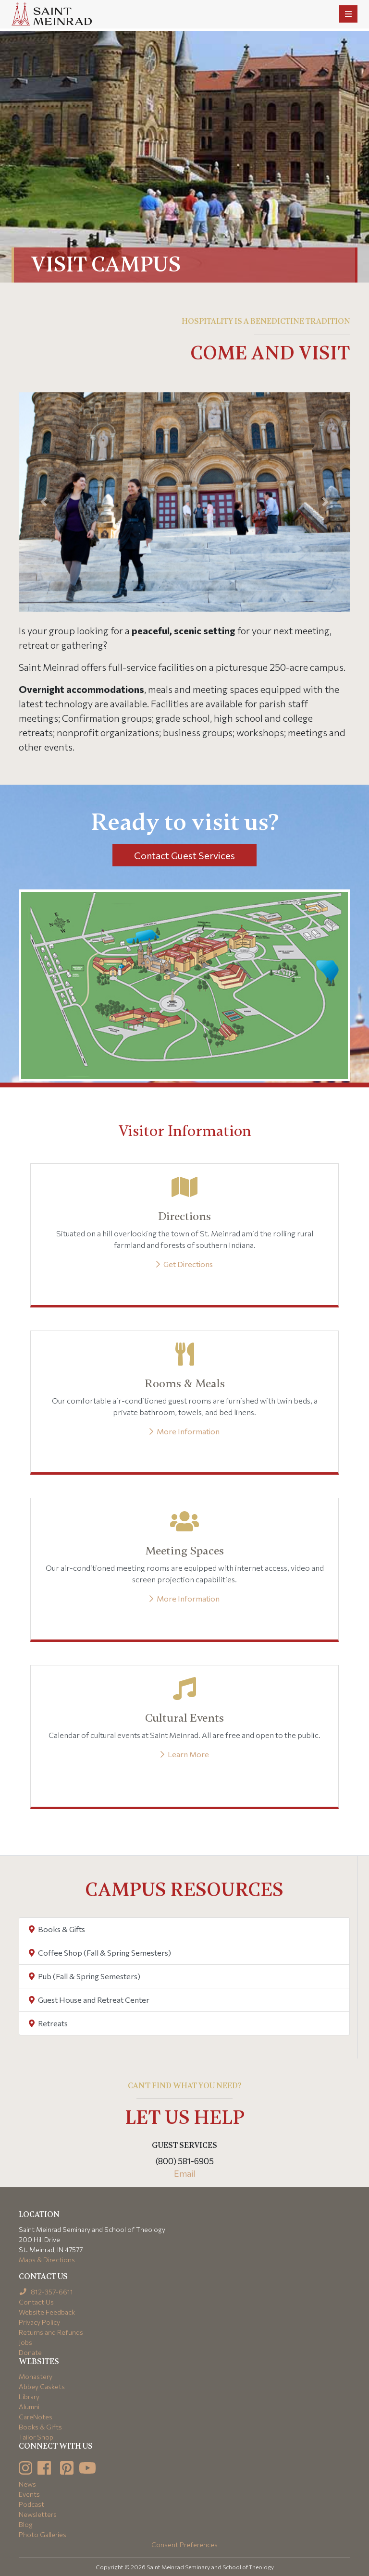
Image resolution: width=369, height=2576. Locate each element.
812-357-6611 (46, 2292)
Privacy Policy (39, 2322)
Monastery (35, 2376)
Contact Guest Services (184, 855)
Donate (30, 2352)
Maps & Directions (47, 2260)
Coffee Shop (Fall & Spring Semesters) (100, 1952)
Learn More (184, 1754)
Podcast (31, 2504)
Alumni (29, 2407)
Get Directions (184, 1264)
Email (185, 2173)
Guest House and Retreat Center (89, 1999)
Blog (26, 2524)
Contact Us (36, 2302)
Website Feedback (47, 2312)
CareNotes (35, 2417)
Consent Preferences (184, 2544)
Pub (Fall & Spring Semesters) (84, 1976)
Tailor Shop (36, 2437)
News (27, 2484)
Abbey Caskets (42, 2386)
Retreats (48, 2023)
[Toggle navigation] (348, 14)
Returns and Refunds (51, 2332)
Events (29, 2494)
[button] (44, 502)
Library (29, 2396)
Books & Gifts (57, 1929)
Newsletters (38, 2514)
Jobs (25, 2342)
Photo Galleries (42, 2534)
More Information (184, 1431)
